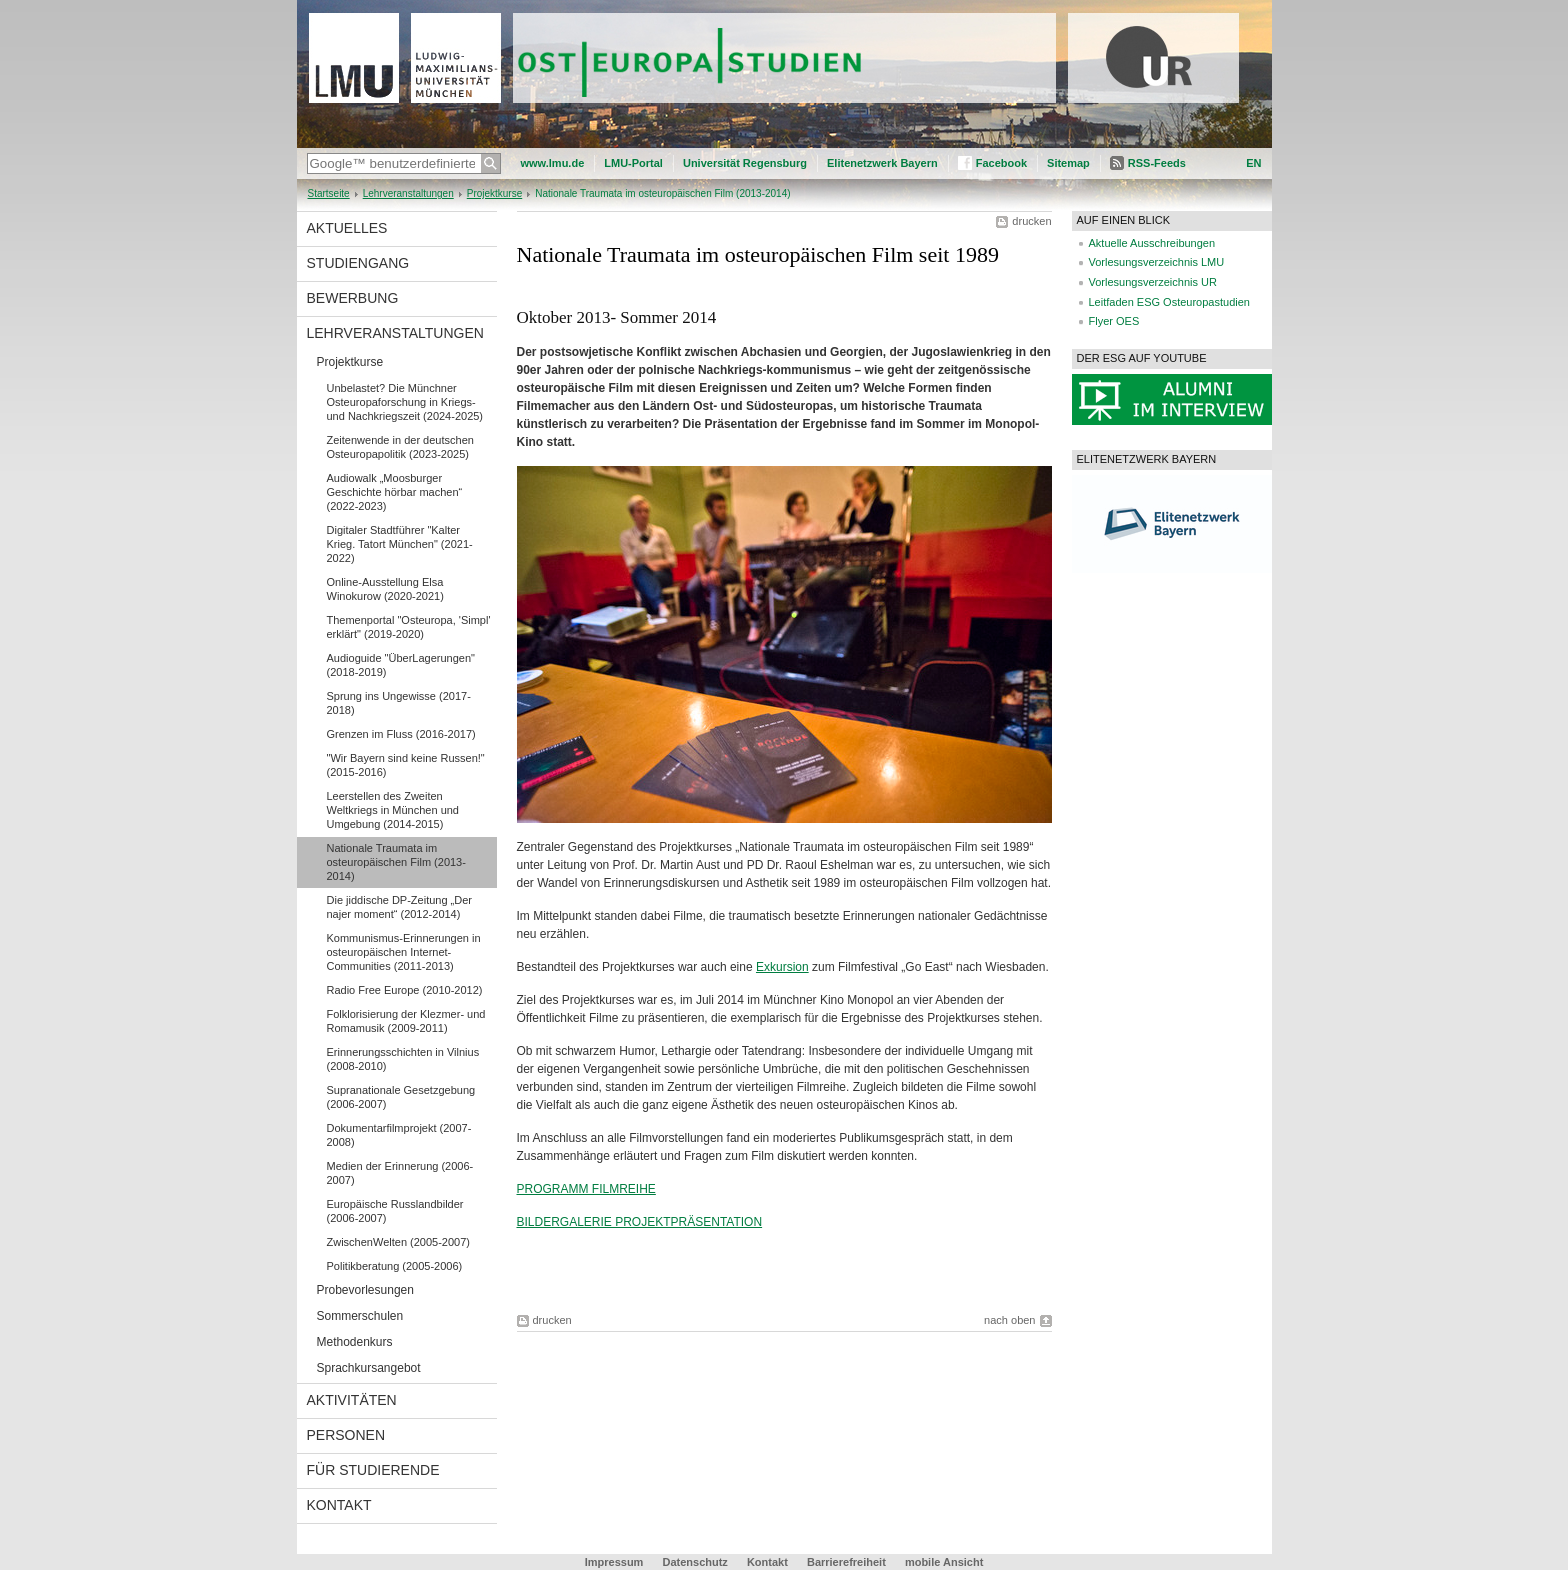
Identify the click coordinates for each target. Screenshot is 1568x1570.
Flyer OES (1114, 321)
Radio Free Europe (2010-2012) (405, 990)
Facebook (1001, 163)
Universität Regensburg (745, 163)
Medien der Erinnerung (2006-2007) (400, 1173)
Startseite (329, 193)
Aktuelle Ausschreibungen (1152, 243)
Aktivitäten (352, 1400)
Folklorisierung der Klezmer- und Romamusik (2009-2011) (406, 1021)
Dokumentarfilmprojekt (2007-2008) (399, 1135)
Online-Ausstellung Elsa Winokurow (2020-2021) (385, 589)
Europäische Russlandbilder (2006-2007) (395, 1211)
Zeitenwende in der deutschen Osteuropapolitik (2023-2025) (400, 447)
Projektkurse (495, 193)
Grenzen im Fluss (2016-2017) (401, 734)
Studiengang (358, 263)
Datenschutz (694, 1562)
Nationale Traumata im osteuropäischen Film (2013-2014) (396, 862)
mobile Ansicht (944, 1562)
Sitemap (1068, 163)
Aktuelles (347, 228)
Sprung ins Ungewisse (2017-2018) (399, 703)
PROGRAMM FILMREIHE (586, 1189)
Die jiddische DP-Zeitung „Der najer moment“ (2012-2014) (400, 907)
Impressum (614, 1562)
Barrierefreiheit (848, 1562)
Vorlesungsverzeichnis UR (1153, 282)
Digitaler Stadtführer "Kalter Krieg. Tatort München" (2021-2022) (400, 544)
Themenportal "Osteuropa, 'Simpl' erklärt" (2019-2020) (409, 627)
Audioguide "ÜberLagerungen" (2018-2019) (401, 665)
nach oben (1009, 1320)
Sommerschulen (360, 1316)
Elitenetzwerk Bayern (882, 163)
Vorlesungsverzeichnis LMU (1157, 262)
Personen (346, 1435)
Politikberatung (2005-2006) (395, 1266)
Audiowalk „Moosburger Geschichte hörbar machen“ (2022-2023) (395, 492)
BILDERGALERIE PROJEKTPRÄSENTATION (640, 1222)
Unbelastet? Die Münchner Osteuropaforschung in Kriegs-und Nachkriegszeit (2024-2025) (405, 402)
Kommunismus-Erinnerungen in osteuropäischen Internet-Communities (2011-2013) (404, 952)
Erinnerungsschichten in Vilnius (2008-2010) (403, 1059)
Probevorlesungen (365, 1290)
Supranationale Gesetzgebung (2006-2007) (401, 1097)
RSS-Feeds (1157, 163)
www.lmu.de (553, 163)
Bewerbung (353, 298)
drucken (1031, 221)
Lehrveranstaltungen (408, 193)
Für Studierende (373, 1470)
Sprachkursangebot (369, 1368)
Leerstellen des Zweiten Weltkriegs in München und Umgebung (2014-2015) (393, 810)
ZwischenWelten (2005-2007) (398, 1242)
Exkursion (782, 967)
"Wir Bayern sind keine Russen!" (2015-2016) (406, 765)
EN (1253, 163)
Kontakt (339, 1505)
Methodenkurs (355, 1342)
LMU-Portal (633, 163)
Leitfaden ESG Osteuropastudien (1169, 302)
